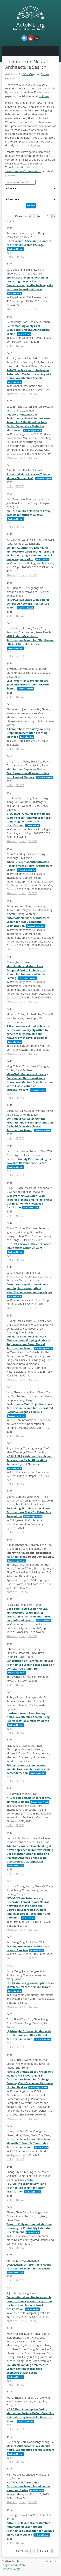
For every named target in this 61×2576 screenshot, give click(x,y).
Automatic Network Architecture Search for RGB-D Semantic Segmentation (28, 921)
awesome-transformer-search (23, 171)
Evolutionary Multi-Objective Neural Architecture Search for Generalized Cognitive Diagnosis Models (30, 1408)
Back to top (52, 2561)
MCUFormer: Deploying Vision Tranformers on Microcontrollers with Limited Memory (28, 773)
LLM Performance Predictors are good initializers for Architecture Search (28, 684)
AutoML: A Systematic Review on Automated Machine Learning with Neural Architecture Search (29, 374)
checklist (35, 145)
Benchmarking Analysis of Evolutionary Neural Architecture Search (28, 329)
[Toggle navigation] (6, 51)
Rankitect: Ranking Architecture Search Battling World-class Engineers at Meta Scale (27, 2368)
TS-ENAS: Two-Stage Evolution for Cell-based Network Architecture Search (28, 603)
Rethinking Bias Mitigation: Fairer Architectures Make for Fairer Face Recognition (29, 1512)
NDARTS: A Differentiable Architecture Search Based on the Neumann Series (28, 2486)
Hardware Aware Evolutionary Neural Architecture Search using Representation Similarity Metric (28, 1717)
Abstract (12, 309)
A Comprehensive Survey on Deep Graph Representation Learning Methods (28, 733)
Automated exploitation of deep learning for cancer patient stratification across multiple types (29, 1288)
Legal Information (14, 2565)
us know (44, 96)
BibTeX (19, 257)
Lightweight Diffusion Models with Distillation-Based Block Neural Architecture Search (29, 2035)
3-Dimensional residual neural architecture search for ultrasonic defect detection (28, 1769)
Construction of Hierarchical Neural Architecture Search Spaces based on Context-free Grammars (30, 1664)
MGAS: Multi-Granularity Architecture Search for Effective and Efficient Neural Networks (30, 640)
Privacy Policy (11, 2569)
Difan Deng (28, 74)
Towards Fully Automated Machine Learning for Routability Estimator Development (29, 2228)
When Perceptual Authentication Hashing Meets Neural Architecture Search (29, 865)
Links (10, 257)
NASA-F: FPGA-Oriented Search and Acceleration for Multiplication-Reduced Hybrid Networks (29, 1460)
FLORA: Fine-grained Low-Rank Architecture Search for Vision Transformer (26, 2187)
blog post (44, 141)
